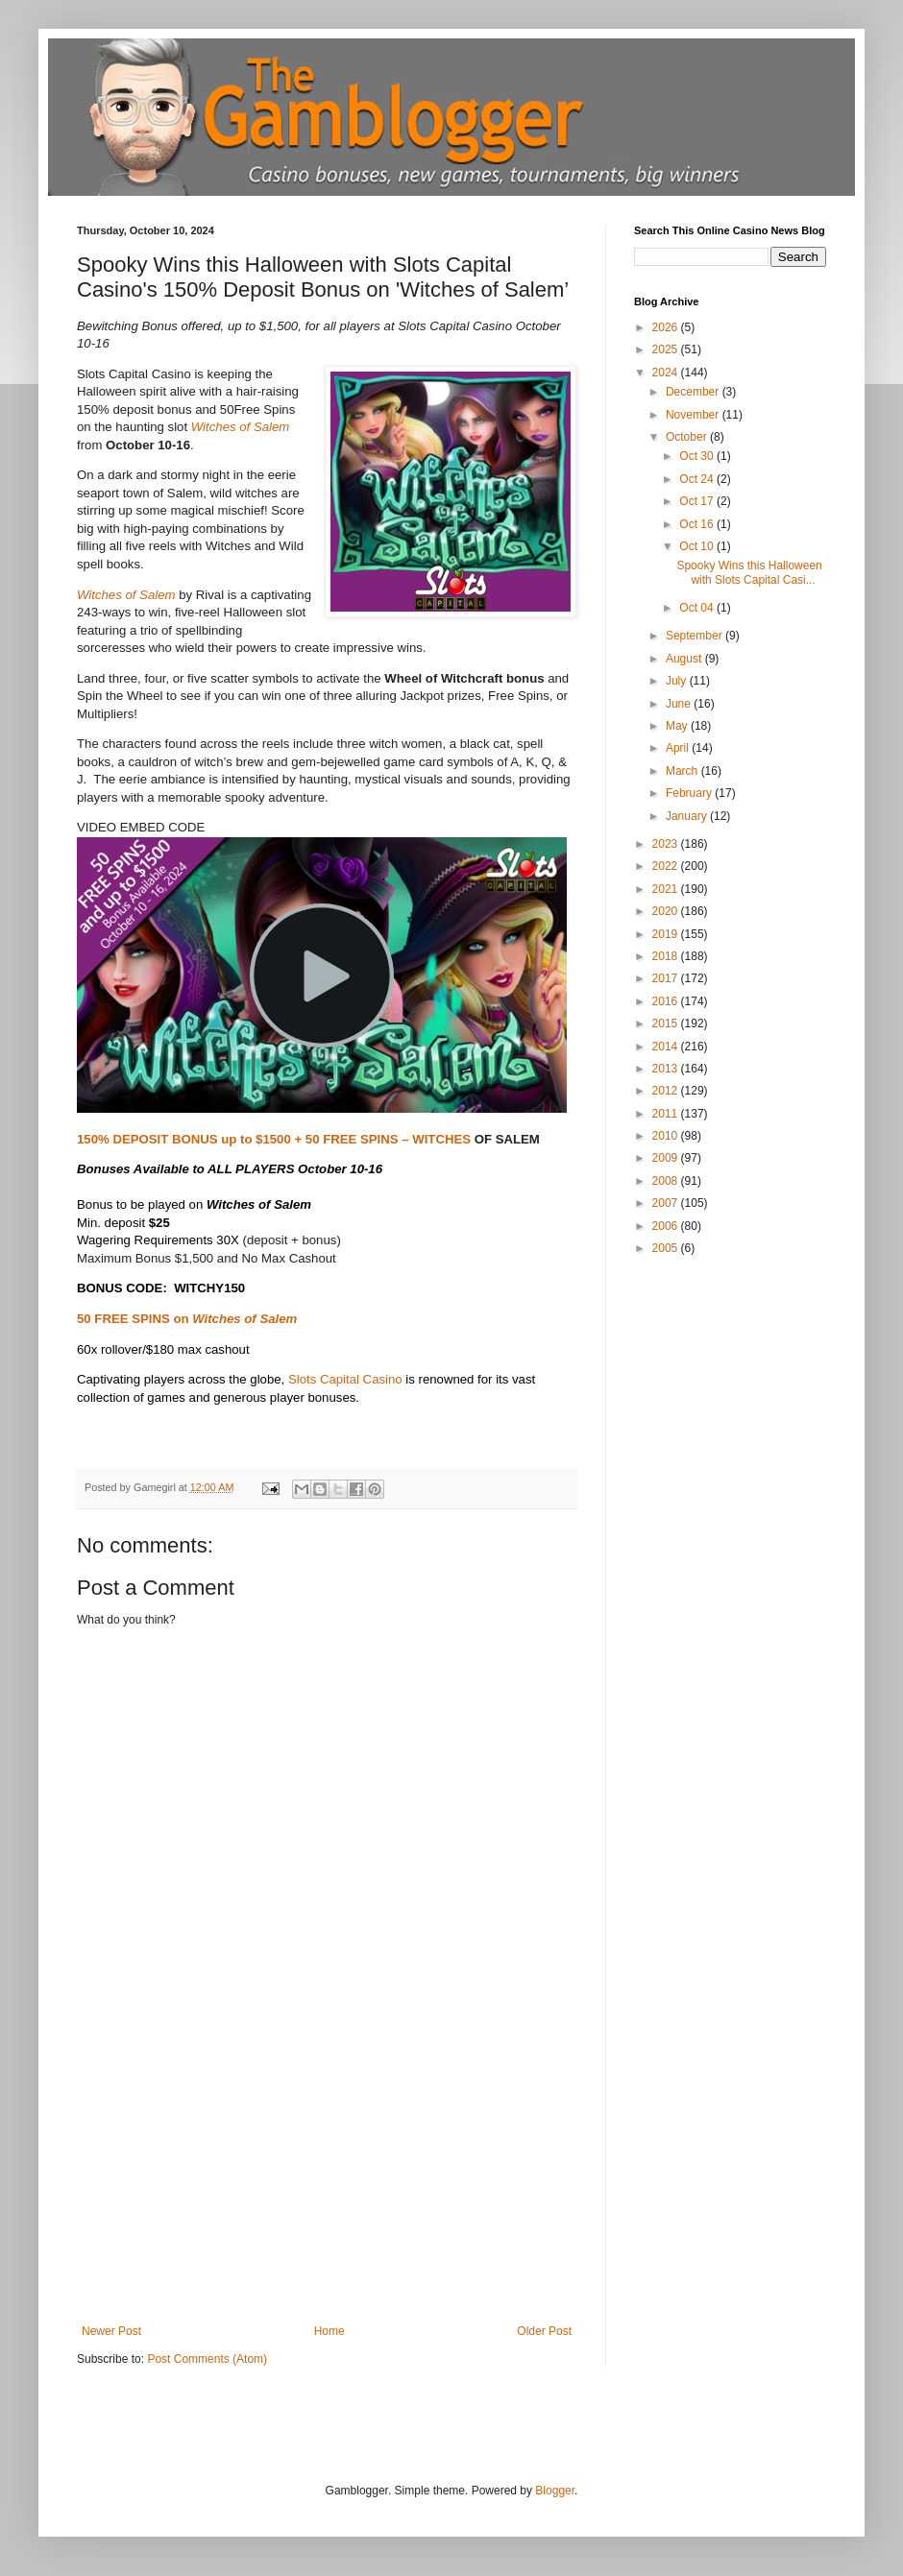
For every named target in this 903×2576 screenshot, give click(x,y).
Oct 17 (698, 501)
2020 (666, 911)
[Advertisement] (327, 2180)
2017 (666, 978)
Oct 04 (698, 607)
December (694, 391)
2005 (666, 1248)
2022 (666, 866)
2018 (666, 956)
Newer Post (111, 2331)
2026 (666, 327)
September (695, 635)
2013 (666, 1068)
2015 (666, 1023)
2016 (666, 1001)
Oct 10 (698, 546)
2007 (666, 1203)
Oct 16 (698, 524)
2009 (666, 1158)
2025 (666, 349)
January (688, 816)
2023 (666, 844)
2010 (666, 1136)
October (688, 437)
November (694, 414)
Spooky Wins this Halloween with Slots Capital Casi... (748, 572)
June (680, 703)
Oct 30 (698, 456)
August (685, 658)
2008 (666, 1181)
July (678, 680)
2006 (666, 1226)
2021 (666, 889)
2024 (666, 372)
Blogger (554, 2490)
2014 (666, 1046)
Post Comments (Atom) (207, 2359)
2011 (666, 1113)
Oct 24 (698, 479)
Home (329, 2331)
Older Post (544, 2331)
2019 (666, 934)
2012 (666, 1090)
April (679, 748)
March (683, 771)
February (690, 793)
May (678, 726)
